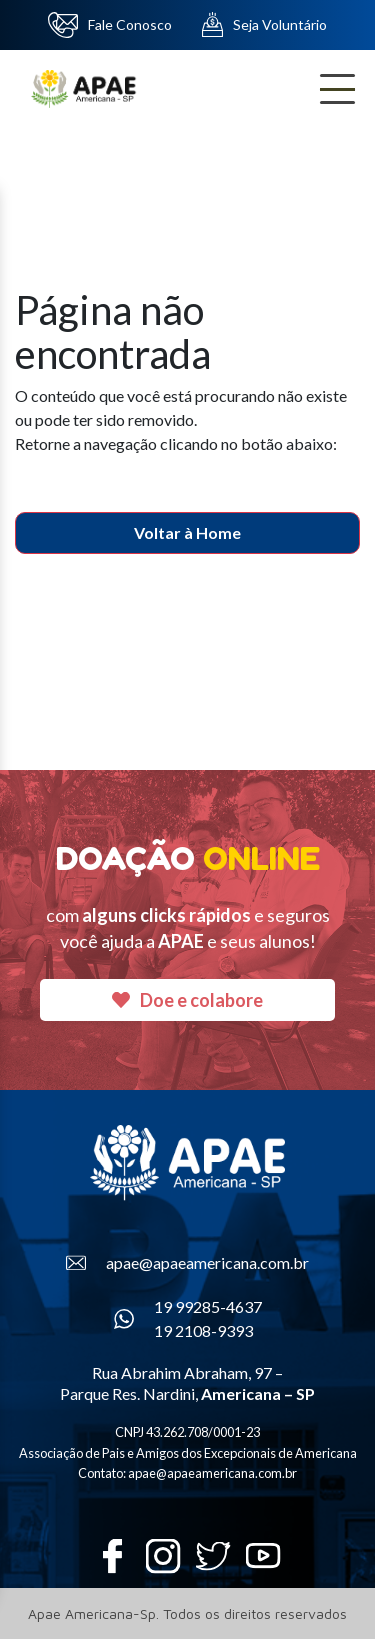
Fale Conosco (110, 25)
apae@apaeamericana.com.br (187, 1263)
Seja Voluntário (264, 24)
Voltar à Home (187, 532)
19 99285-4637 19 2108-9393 (188, 1318)
